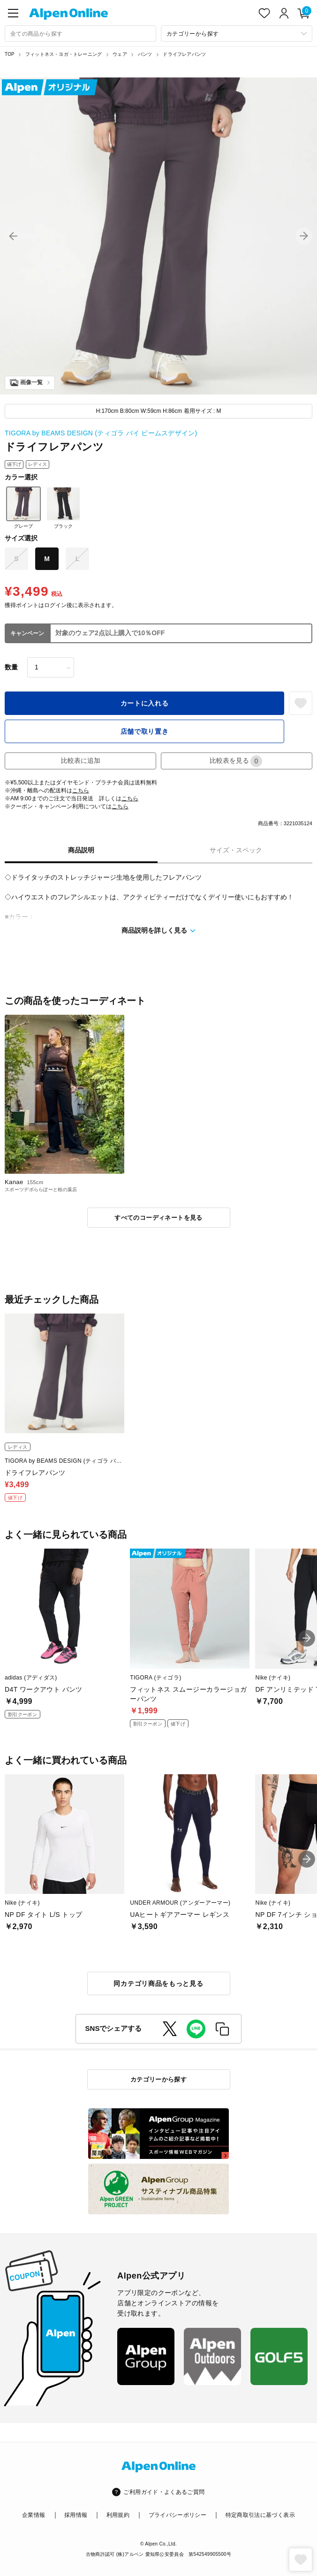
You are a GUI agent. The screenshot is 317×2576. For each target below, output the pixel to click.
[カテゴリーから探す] (236, 33)
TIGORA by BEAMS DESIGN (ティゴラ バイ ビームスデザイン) (101, 433)
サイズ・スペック (236, 850)
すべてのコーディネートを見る (158, 1217)
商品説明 (81, 850)
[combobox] (80, 33)
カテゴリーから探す (158, 2079)
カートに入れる (145, 703)
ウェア (120, 54)
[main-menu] (13, 13)
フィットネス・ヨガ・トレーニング (63, 54)
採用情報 (75, 2515)
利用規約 (117, 2515)
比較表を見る (236, 761)
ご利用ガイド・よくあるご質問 (163, 2492)
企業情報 (33, 2515)
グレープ (23, 507)
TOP (10, 54)
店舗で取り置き (145, 731)
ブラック (63, 507)
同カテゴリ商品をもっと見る (158, 1983)
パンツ (145, 54)
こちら (80, 790)
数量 (11, 667)
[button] (13, 236)
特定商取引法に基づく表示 (260, 2515)
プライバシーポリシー (178, 2515)
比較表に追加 (80, 760)
